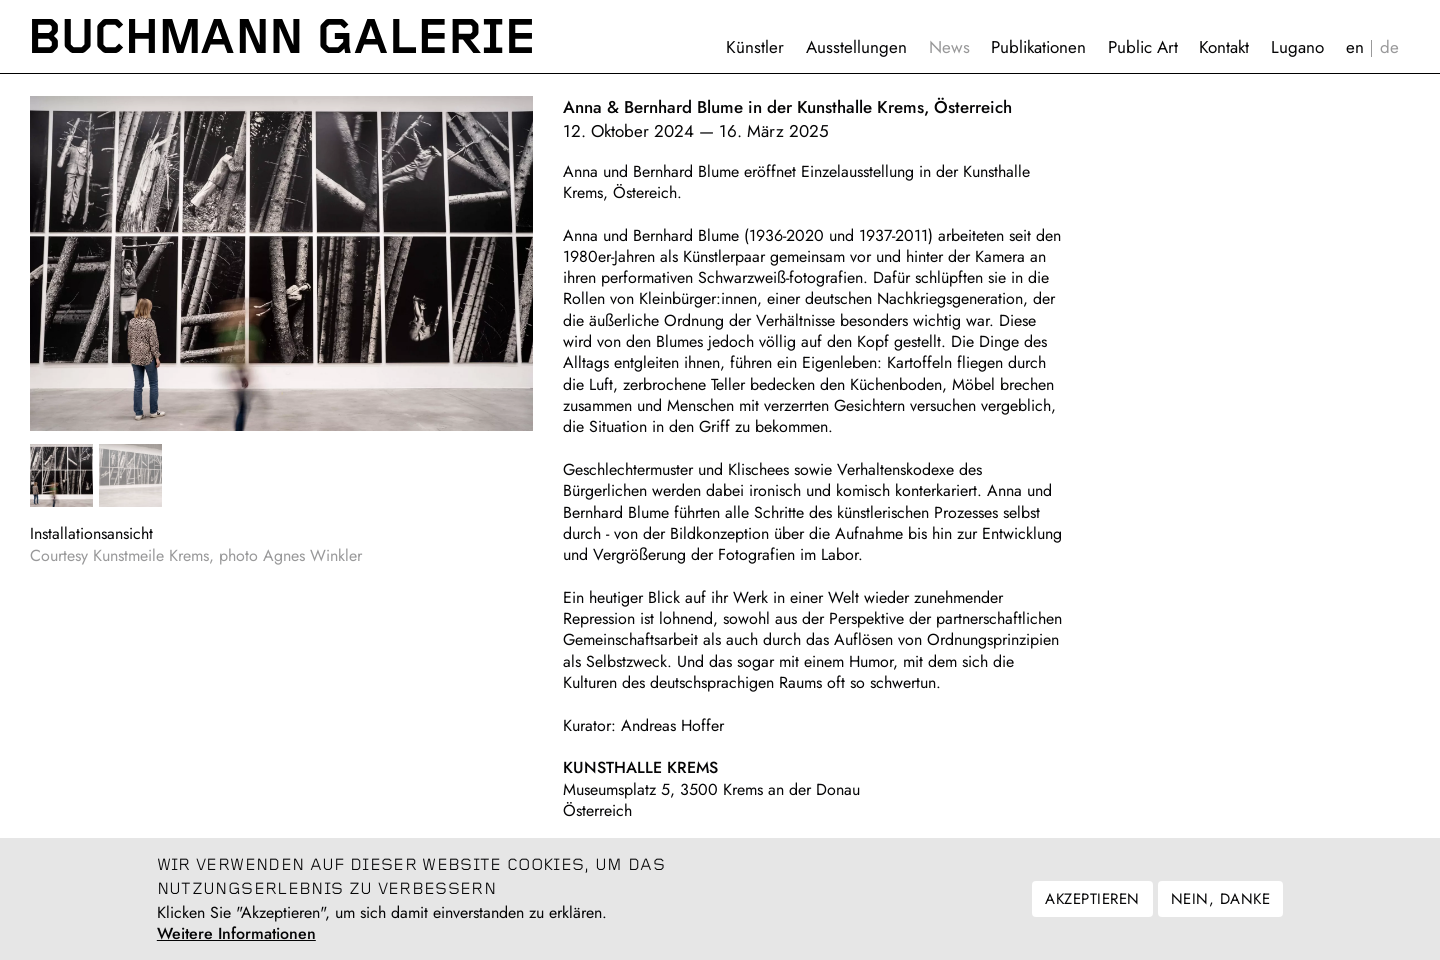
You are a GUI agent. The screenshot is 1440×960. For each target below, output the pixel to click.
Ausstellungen (856, 47)
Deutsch (1389, 47)
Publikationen (1038, 47)
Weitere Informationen (236, 944)
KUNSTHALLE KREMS (640, 767)
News (949, 47)
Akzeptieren (1092, 909)
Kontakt (1224, 47)
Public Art (1143, 47)
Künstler (755, 47)
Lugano (1297, 47)
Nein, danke (1220, 909)
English (1355, 47)
